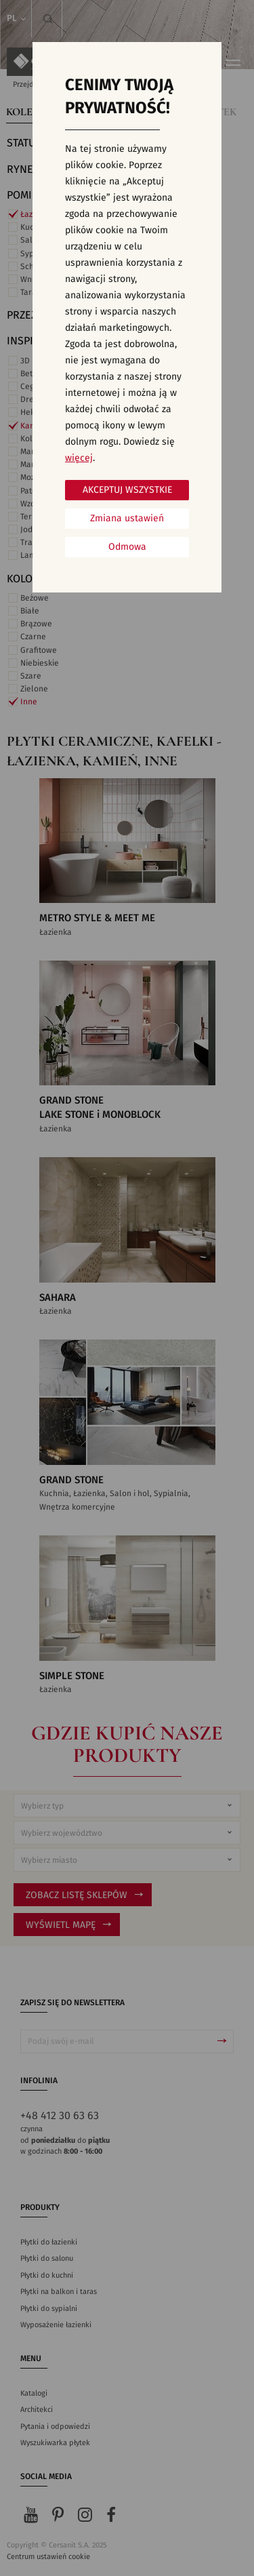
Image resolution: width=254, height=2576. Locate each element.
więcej (79, 458)
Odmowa (127, 547)
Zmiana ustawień (127, 518)
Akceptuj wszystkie (127, 490)
